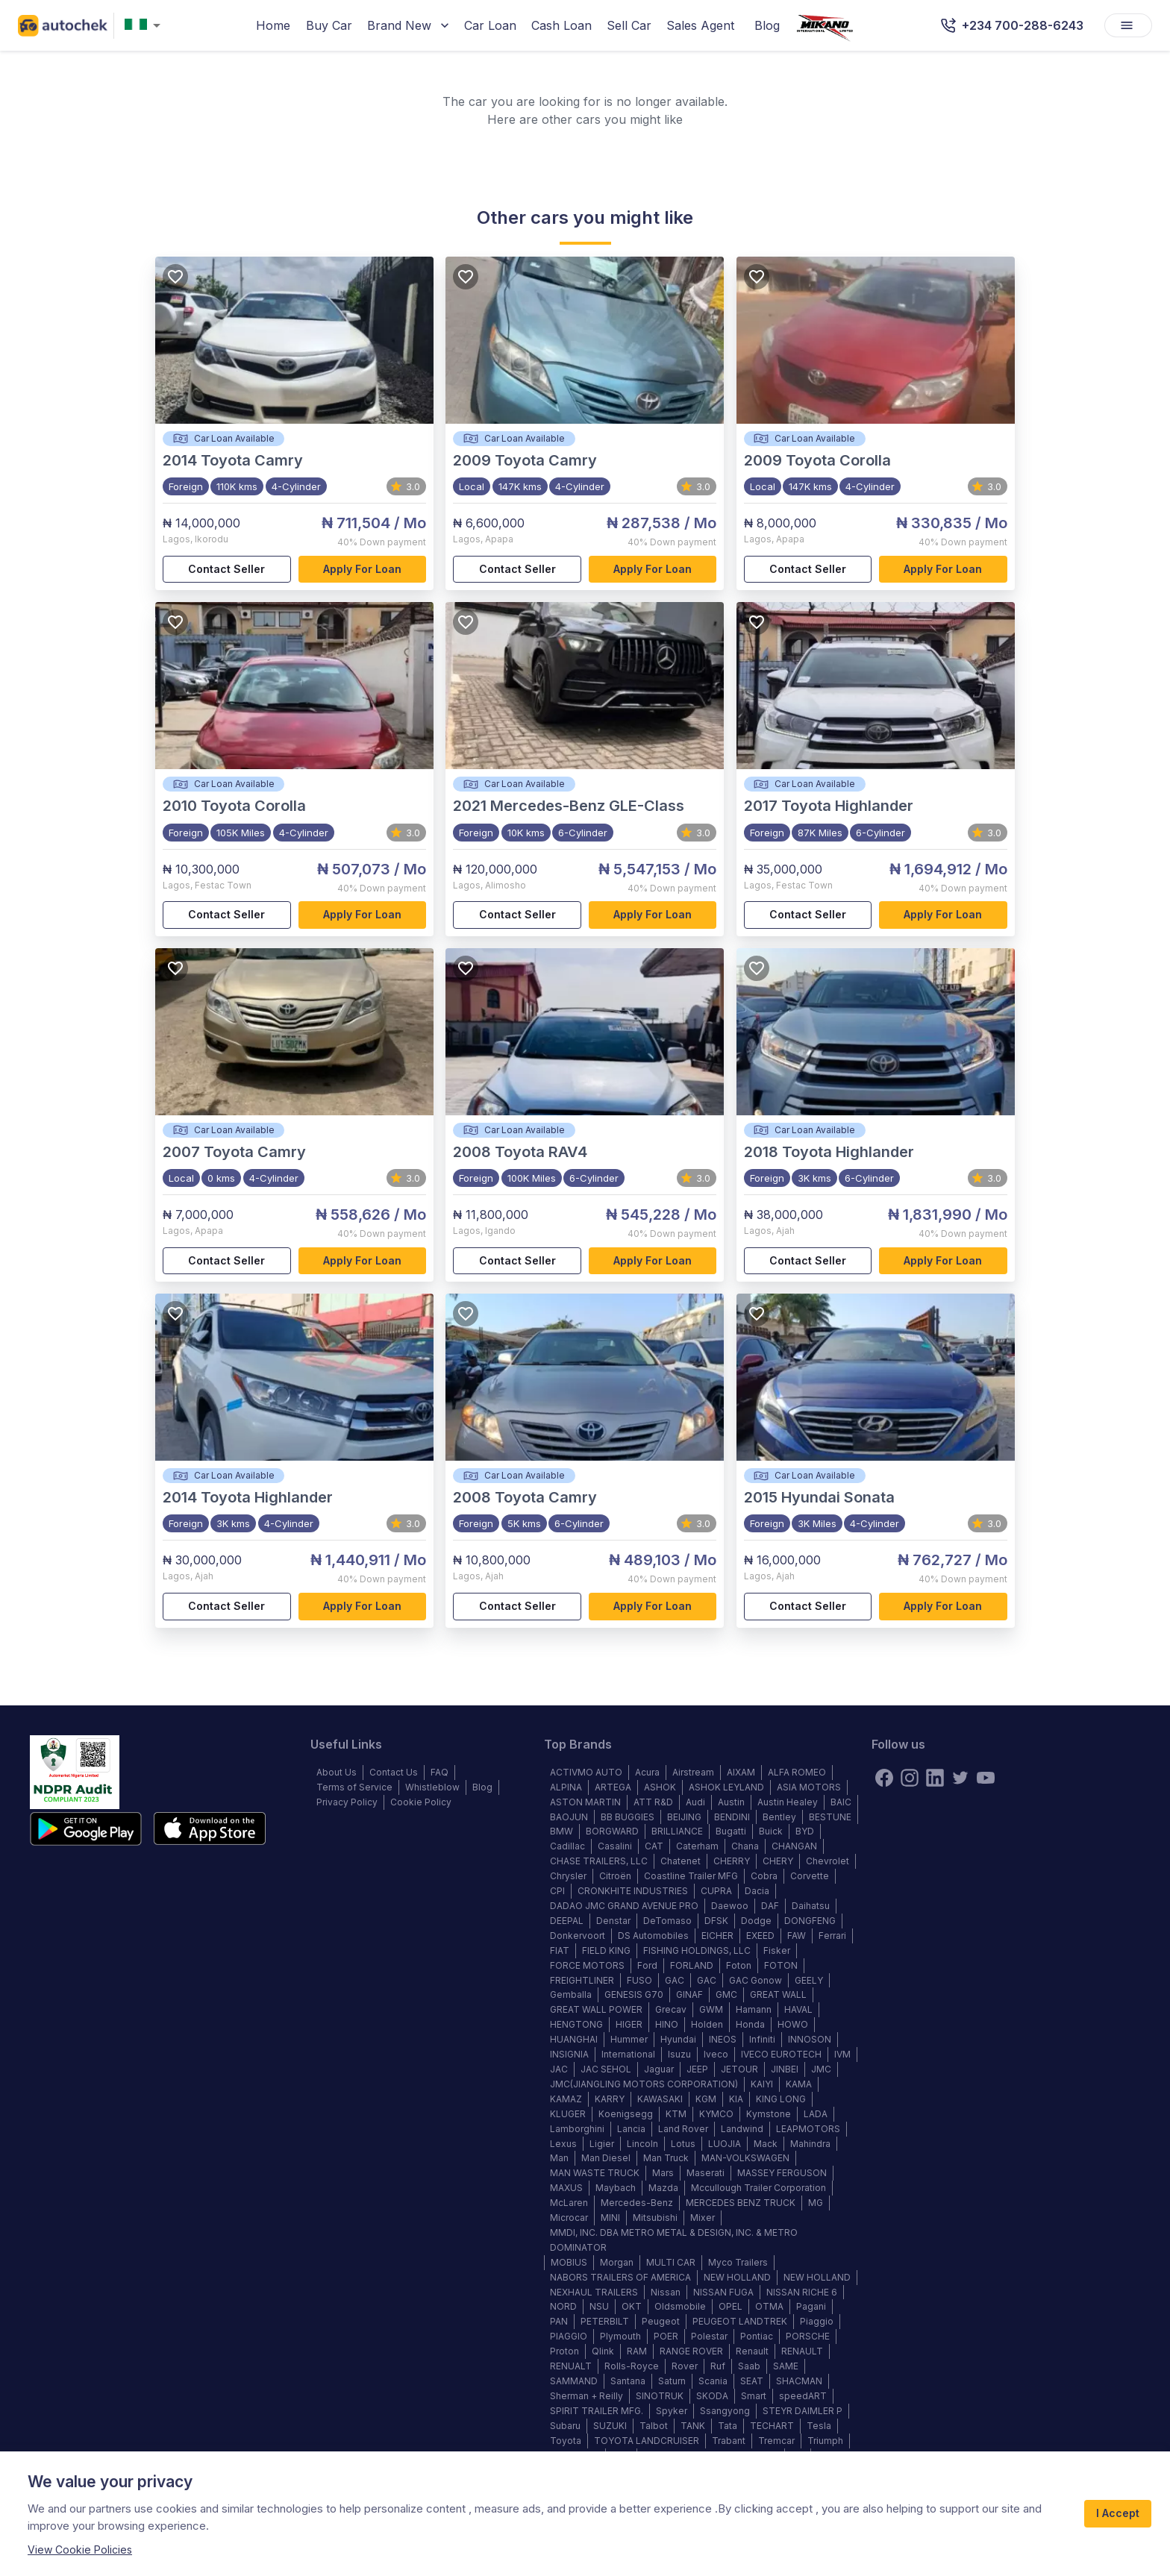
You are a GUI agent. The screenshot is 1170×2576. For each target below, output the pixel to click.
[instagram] (909, 1777)
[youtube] (985, 1777)
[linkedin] (935, 1777)
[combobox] (145, 26)
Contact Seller (226, 570)
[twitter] (960, 1777)
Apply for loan (362, 569)
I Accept (1117, 2514)
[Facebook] (884, 1777)
